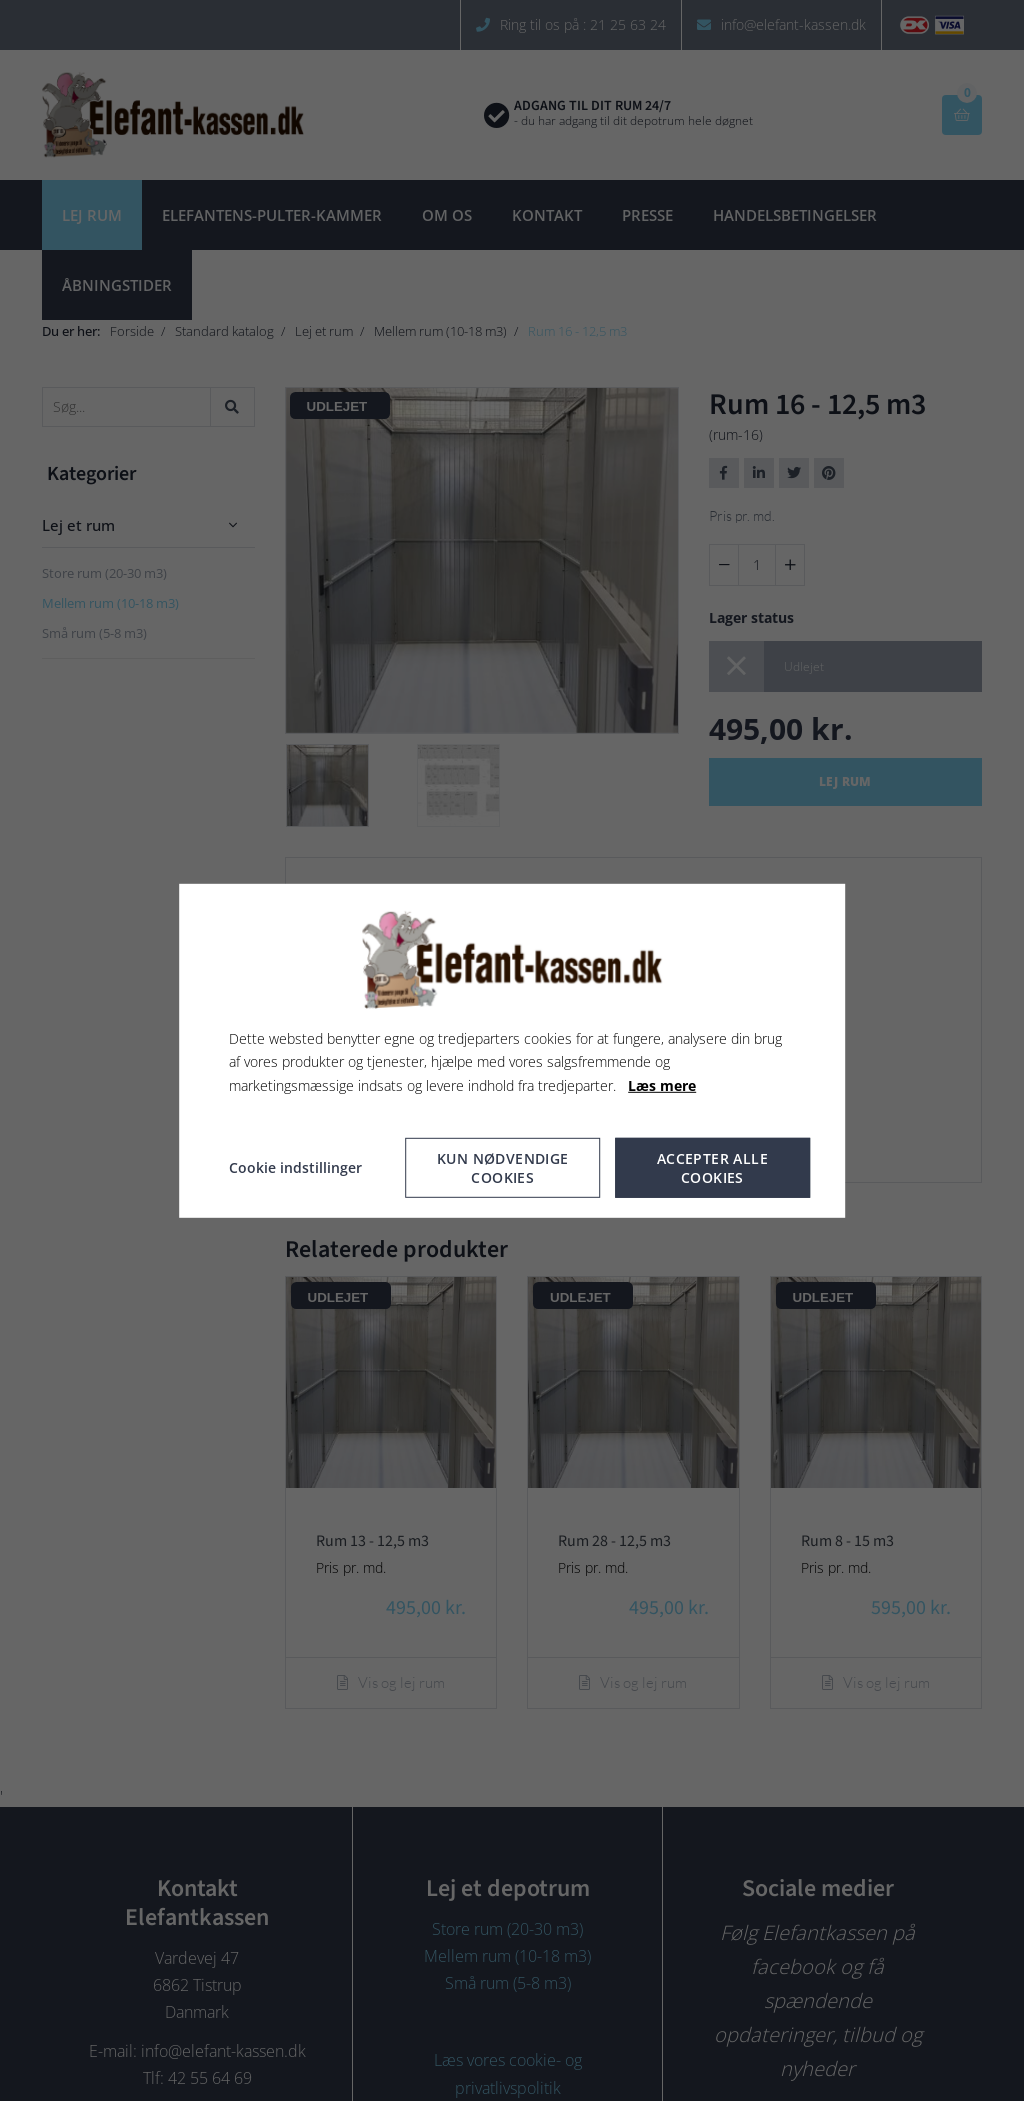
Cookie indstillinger (295, 1167)
